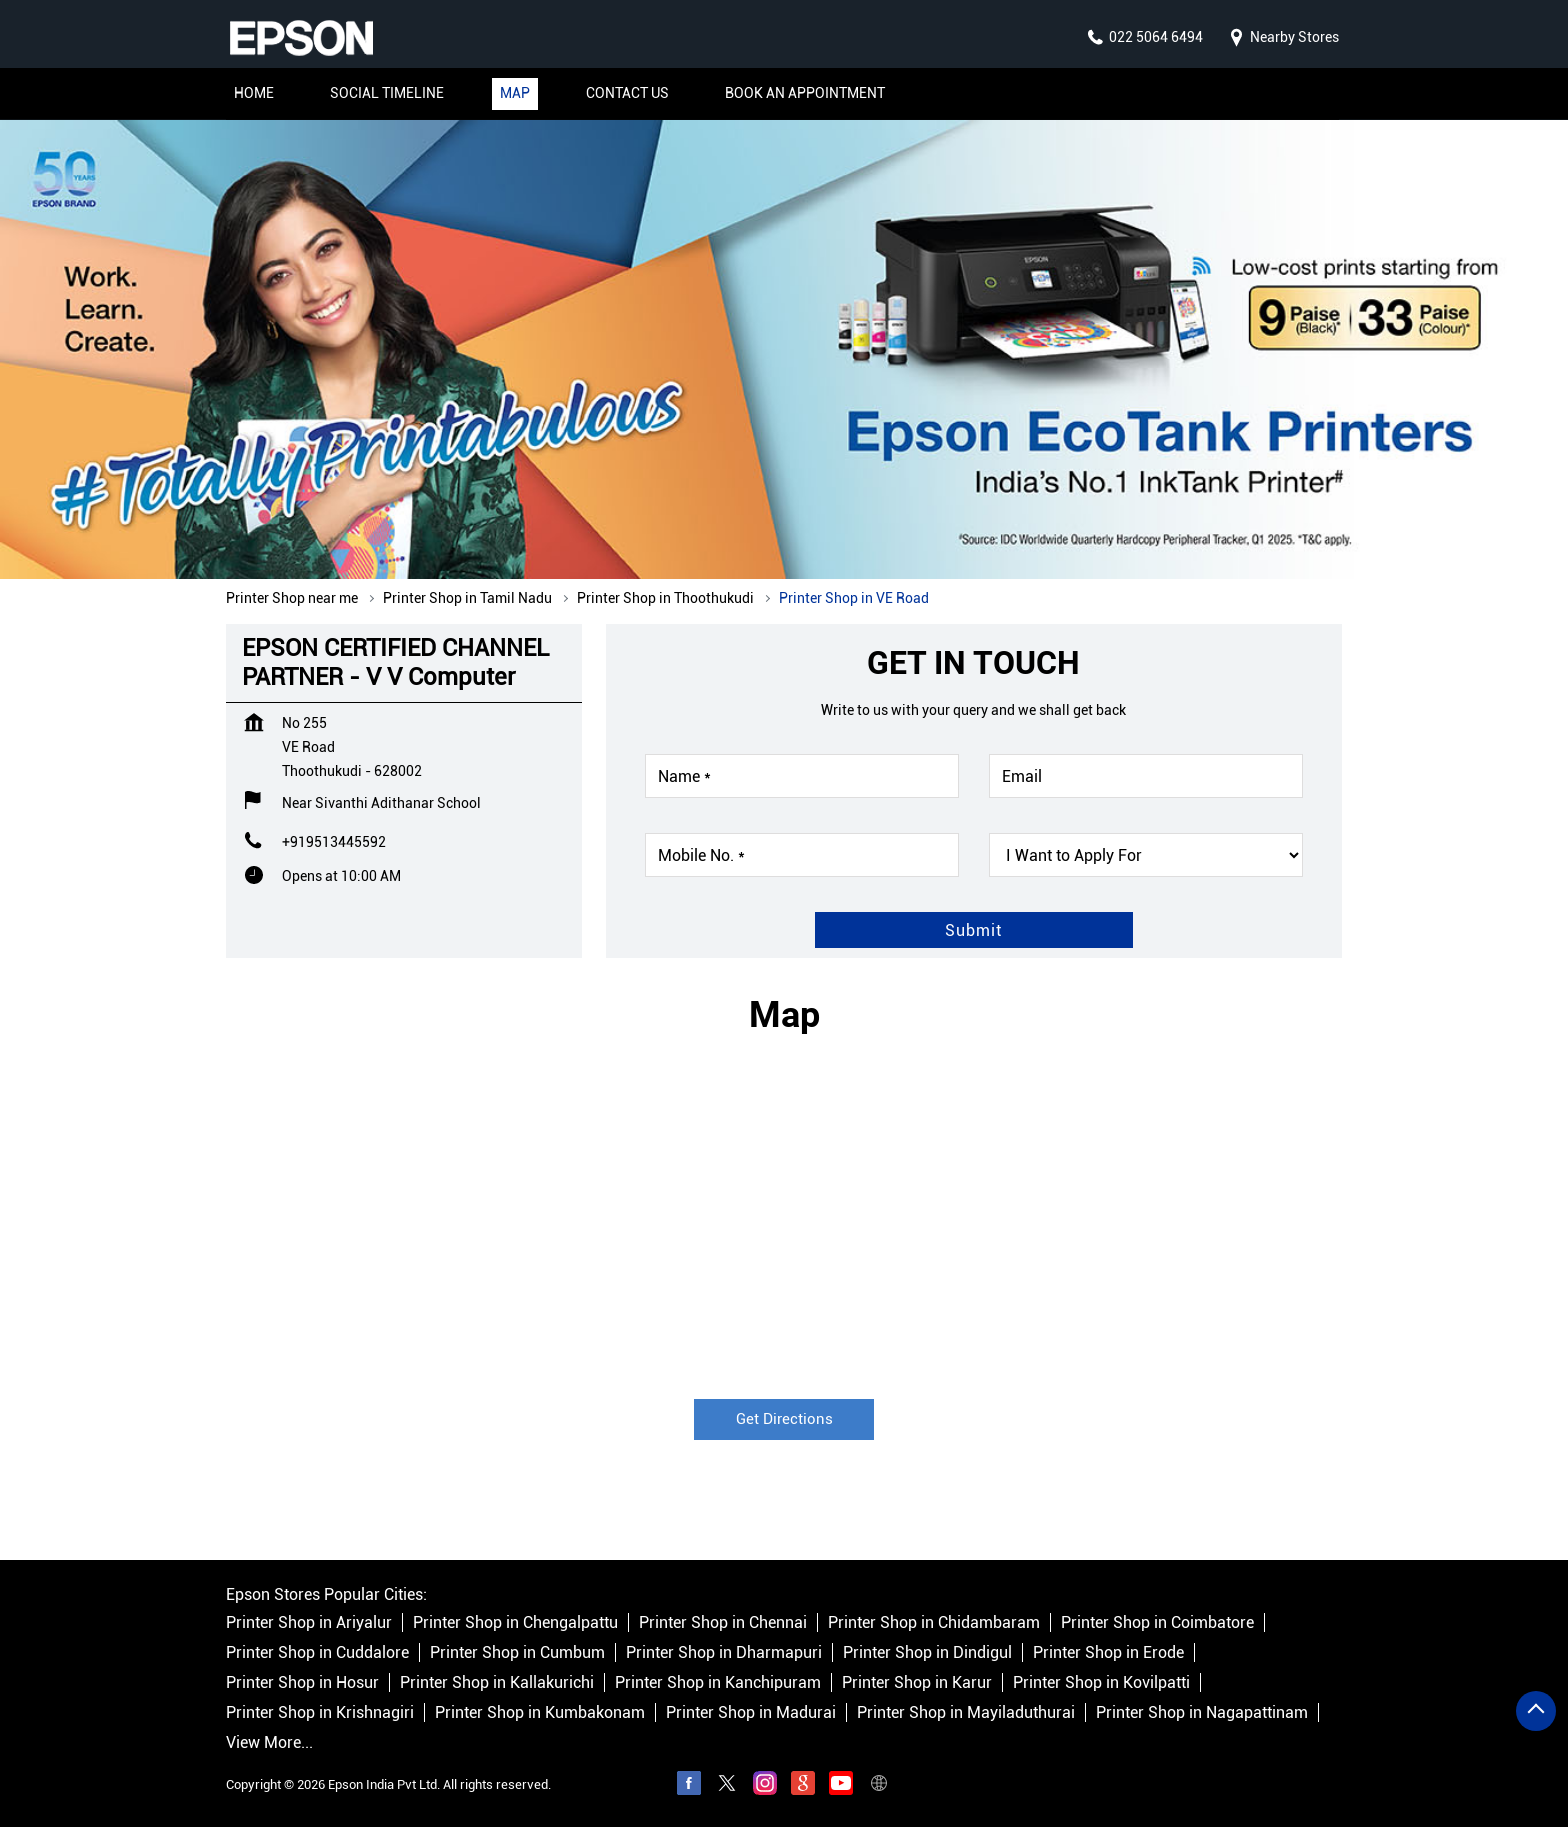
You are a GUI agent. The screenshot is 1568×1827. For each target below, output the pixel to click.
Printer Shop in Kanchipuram (718, 1682)
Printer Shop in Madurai (751, 1712)
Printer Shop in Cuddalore (317, 1652)
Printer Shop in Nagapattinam (1202, 1712)
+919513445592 (334, 842)
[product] (1146, 855)
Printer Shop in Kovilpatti (1101, 1682)
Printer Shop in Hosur (302, 1682)
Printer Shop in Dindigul (927, 1652)
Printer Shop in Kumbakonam (540, 1712)
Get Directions (784, 1419)
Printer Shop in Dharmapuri (724, 1652)
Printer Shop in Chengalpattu (515, 1622)
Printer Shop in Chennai (723, 1622)
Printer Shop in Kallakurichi (497, 1682)
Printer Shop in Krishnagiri (320, 1712)
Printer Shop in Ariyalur (309, 1622)
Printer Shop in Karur (917, 1682)
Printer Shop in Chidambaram (934, 1622)
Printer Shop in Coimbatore (1157, 1622)
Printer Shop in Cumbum (517, 1652)
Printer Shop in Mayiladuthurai (966, 1712)
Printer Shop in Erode (1108, 1652)
